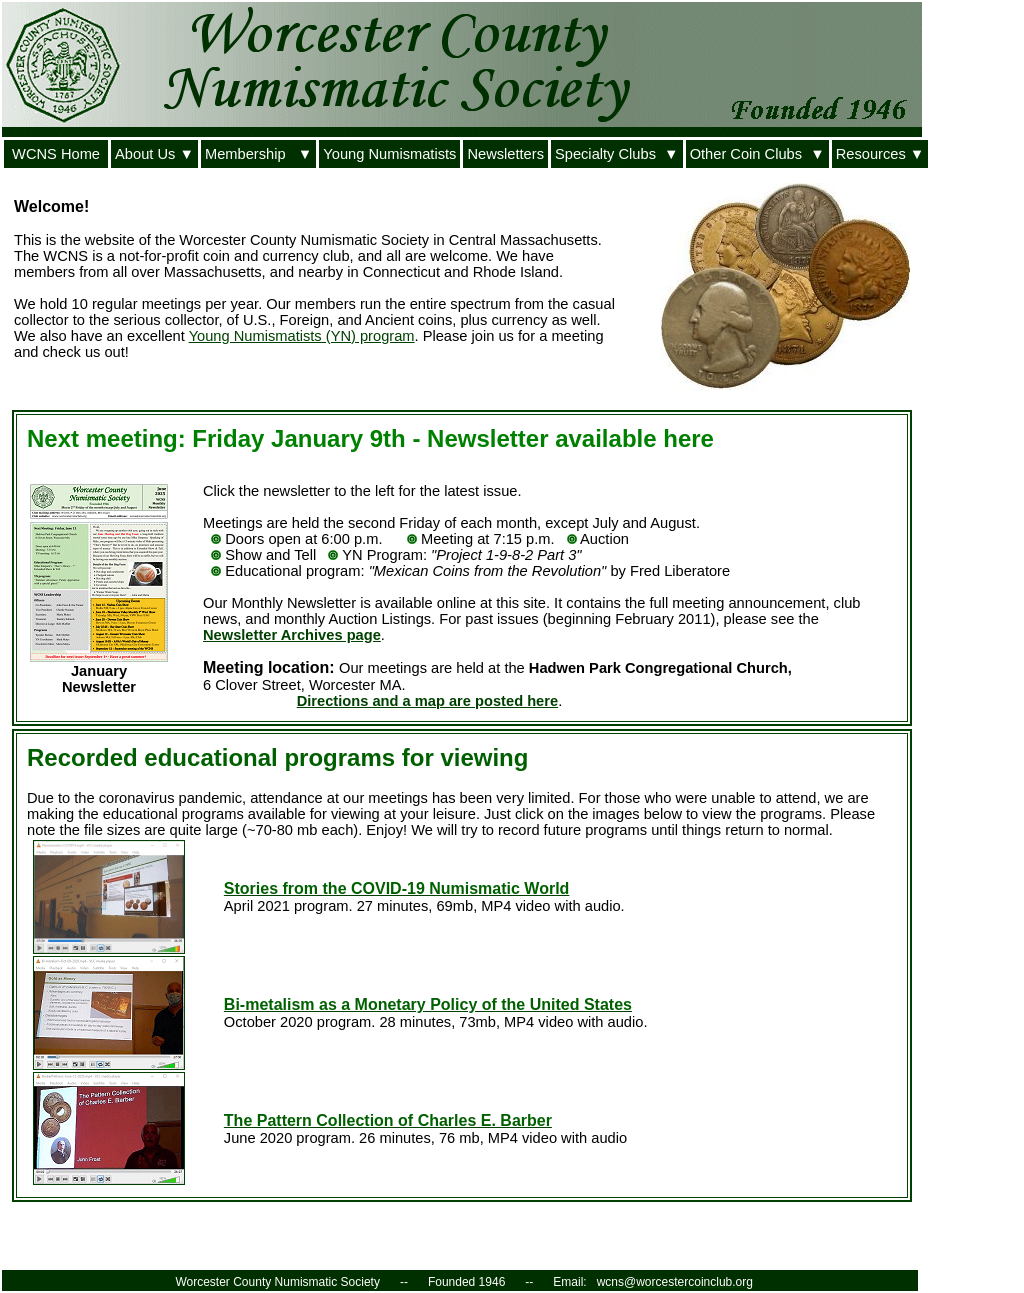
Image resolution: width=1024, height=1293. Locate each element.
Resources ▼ (880, 154)
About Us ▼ (154, 154)
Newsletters (505, 154)
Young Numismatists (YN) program (302, 336)
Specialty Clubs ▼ (617, 154)
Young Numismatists (389, 154)
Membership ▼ (258, 154)
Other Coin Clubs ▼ (757, 154)
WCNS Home (56, 154)
